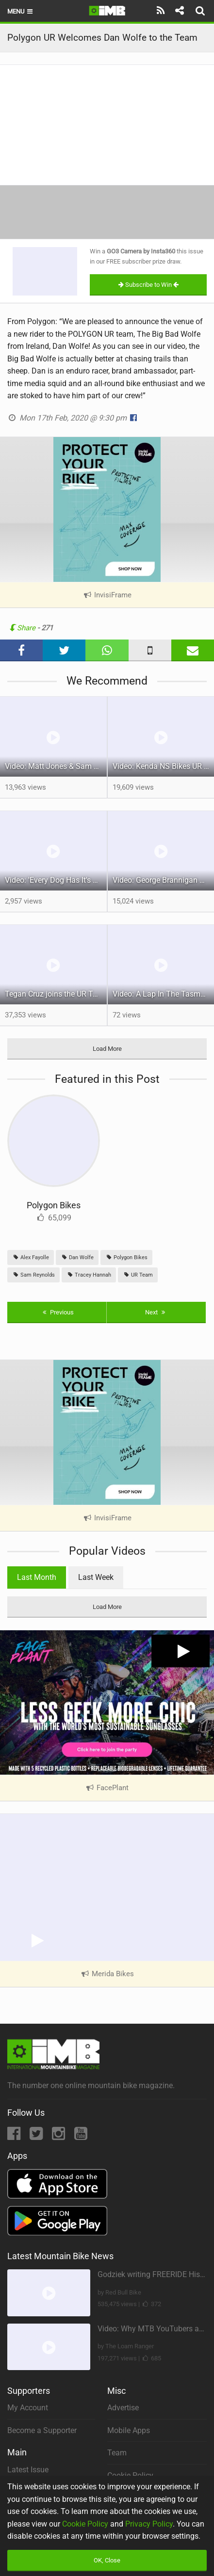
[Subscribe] (160, 10)
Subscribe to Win (148, 284)
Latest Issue (28, 2469)
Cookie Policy (85, 2524)
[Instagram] (59, 2136)
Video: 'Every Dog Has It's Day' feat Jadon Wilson (56, 880)
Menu (20, 11)
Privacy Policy (149, 2524)
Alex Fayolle (30, 1257)
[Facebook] (14, 2136)
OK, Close (107, 2560)
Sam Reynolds (33, 1275)
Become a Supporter (42, 2430)
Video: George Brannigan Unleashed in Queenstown (163, 880)
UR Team (138, 1275)
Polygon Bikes (54, 1205)
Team (117, 2452)
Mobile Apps (128, 2430)
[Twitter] (37, 2136)
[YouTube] (80, 2136)
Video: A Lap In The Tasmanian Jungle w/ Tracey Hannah (163, 994)
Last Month (36, 1577)
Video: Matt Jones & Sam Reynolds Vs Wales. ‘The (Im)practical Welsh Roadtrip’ (56, 766)
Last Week (96, 1577)
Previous (57, 1312)
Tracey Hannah (88, 1275)
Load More (107, 1048)
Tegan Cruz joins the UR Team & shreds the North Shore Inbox (56, 994)
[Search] (201, 10)
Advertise (123, 2407)
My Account (27, 2407)
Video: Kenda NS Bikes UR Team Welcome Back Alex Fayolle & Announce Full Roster (163, 766)
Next (156, 1312)
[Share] (179, 10)
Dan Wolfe (77, 1257)
